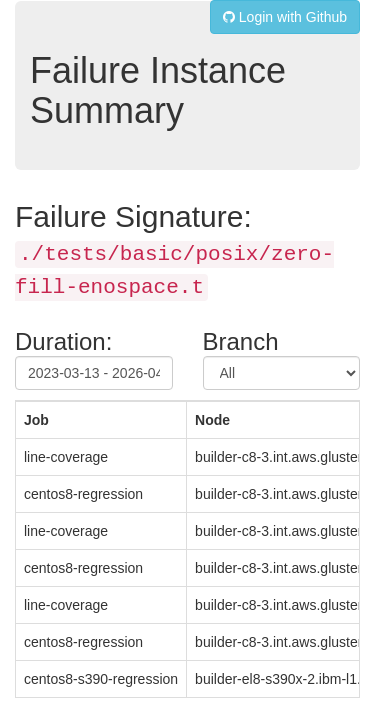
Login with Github (285, 17)
